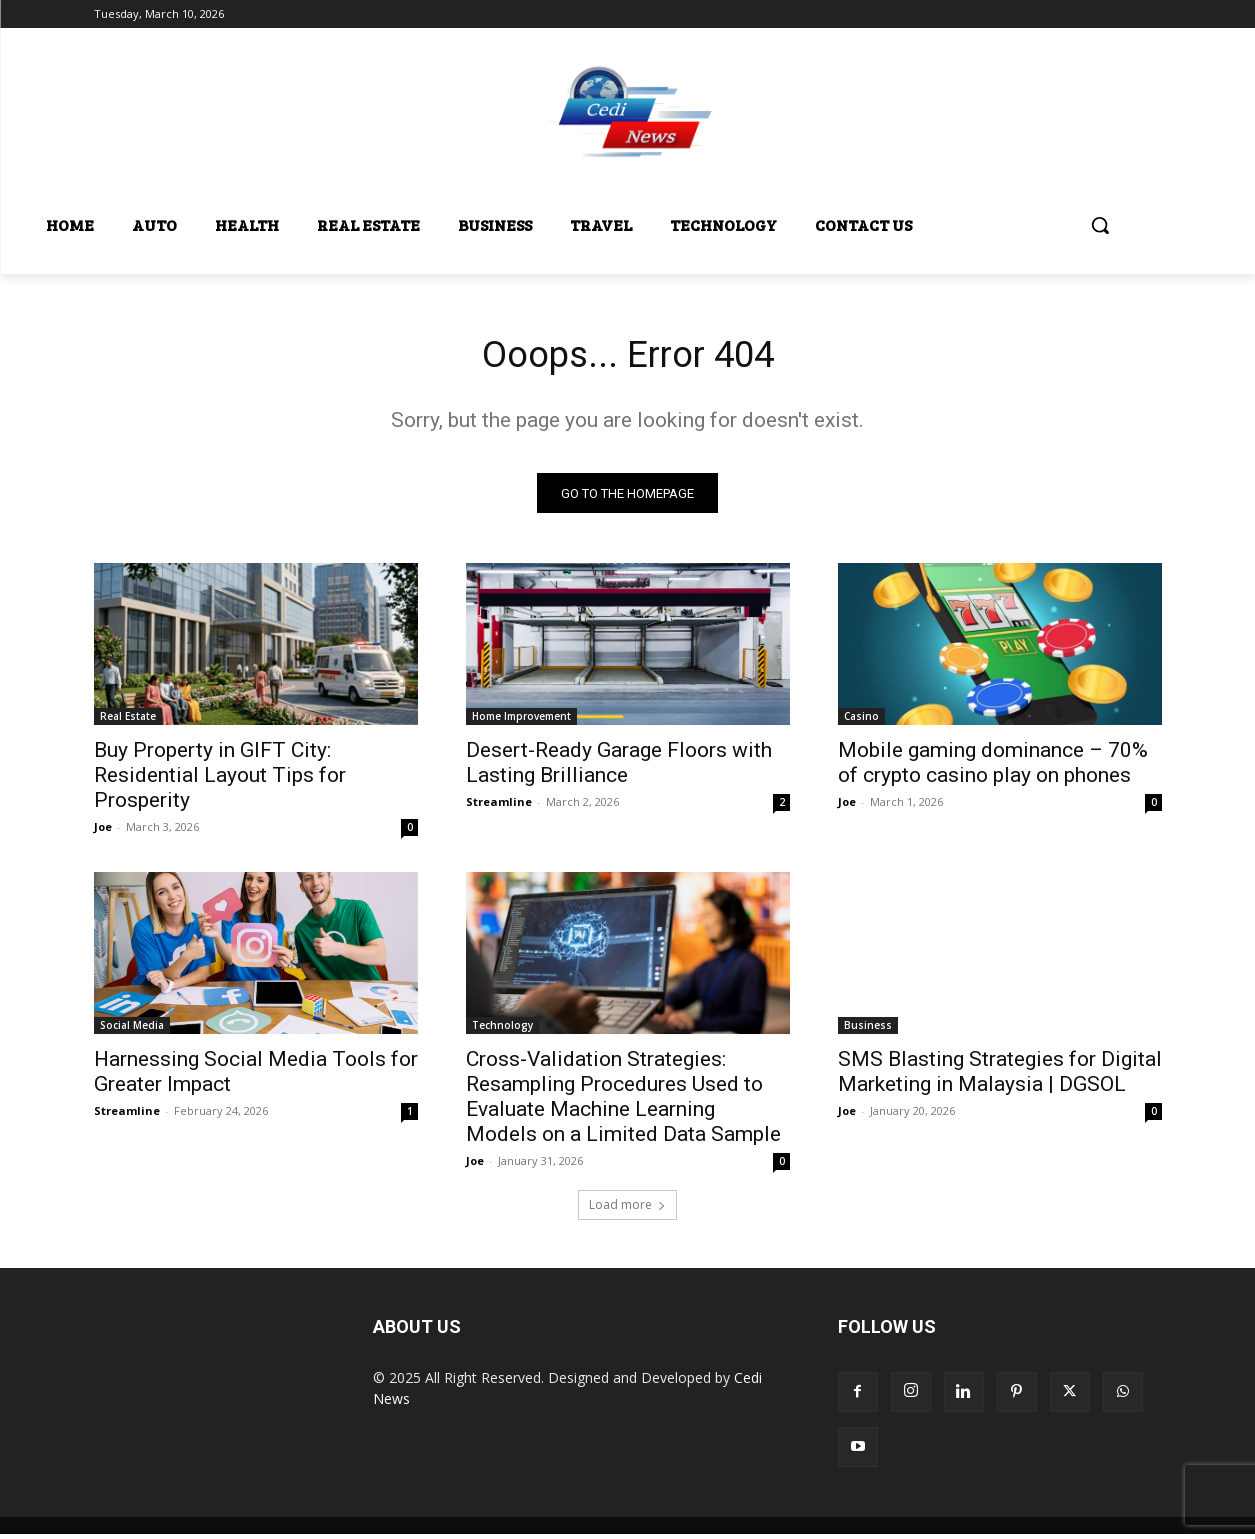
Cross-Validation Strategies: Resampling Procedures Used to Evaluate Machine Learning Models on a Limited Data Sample (623, 1101)
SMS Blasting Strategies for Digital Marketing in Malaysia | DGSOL (1000, 1076)
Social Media (132, 1030)
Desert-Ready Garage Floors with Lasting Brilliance (619, 767)
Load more (627, 1209)
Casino (861, 721)
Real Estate (128, 721)
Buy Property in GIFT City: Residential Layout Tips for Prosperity (220, 780)
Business (868, 1030)
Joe (103, 831)
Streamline (499, 806)
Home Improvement (521, 721)
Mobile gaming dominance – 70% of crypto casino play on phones (993, 767)
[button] (1100, 225)
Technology (502, 1030)
